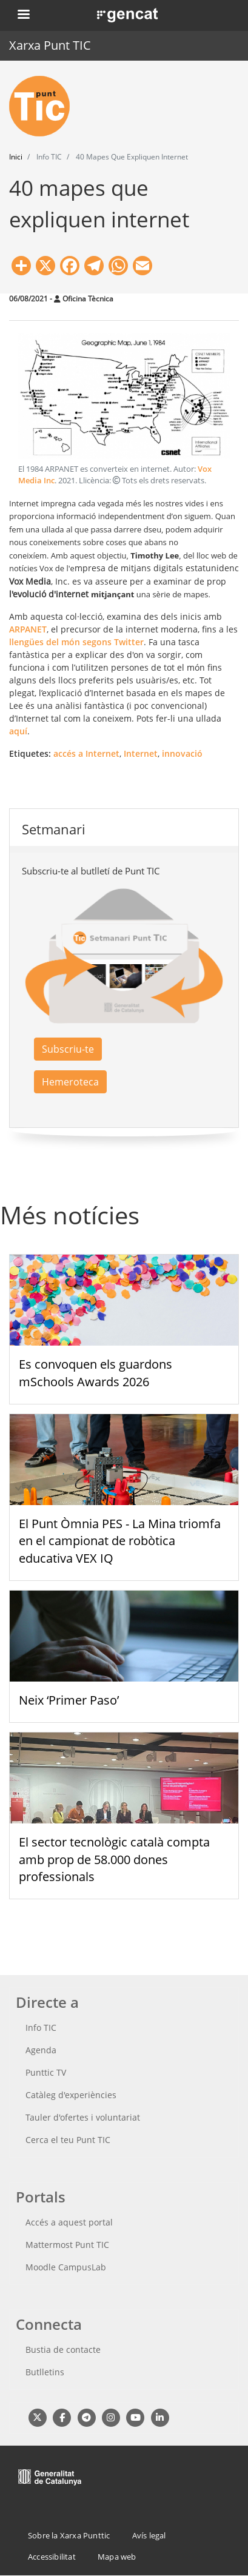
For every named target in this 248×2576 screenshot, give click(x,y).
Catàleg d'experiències (70, 2095)
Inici (15, 157)
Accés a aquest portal (69, 2222)
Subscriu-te (68, 1049)
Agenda (40, 2050)
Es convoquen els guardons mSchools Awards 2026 (95, 1373)
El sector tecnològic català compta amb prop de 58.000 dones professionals (114, 1859)
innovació (182, 753)
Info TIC (40, 2027)
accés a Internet (86, 753)
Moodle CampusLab (65, 2267)
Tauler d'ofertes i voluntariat (82, 2117)
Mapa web (117, 2556)
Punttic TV (45, 2072)
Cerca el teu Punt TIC (67, 2139)
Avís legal (149, 2535)
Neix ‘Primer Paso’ (69, 1700)
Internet (141, 753)
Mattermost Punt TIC (67, 2244)
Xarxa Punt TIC (50, 45)
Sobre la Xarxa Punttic (69, 2535)
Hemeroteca (70, 1081)
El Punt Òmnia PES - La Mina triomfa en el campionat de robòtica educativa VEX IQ (120, 1541)
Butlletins (44, 2372)
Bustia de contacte (63, 2349)
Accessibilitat (52, 2556)
